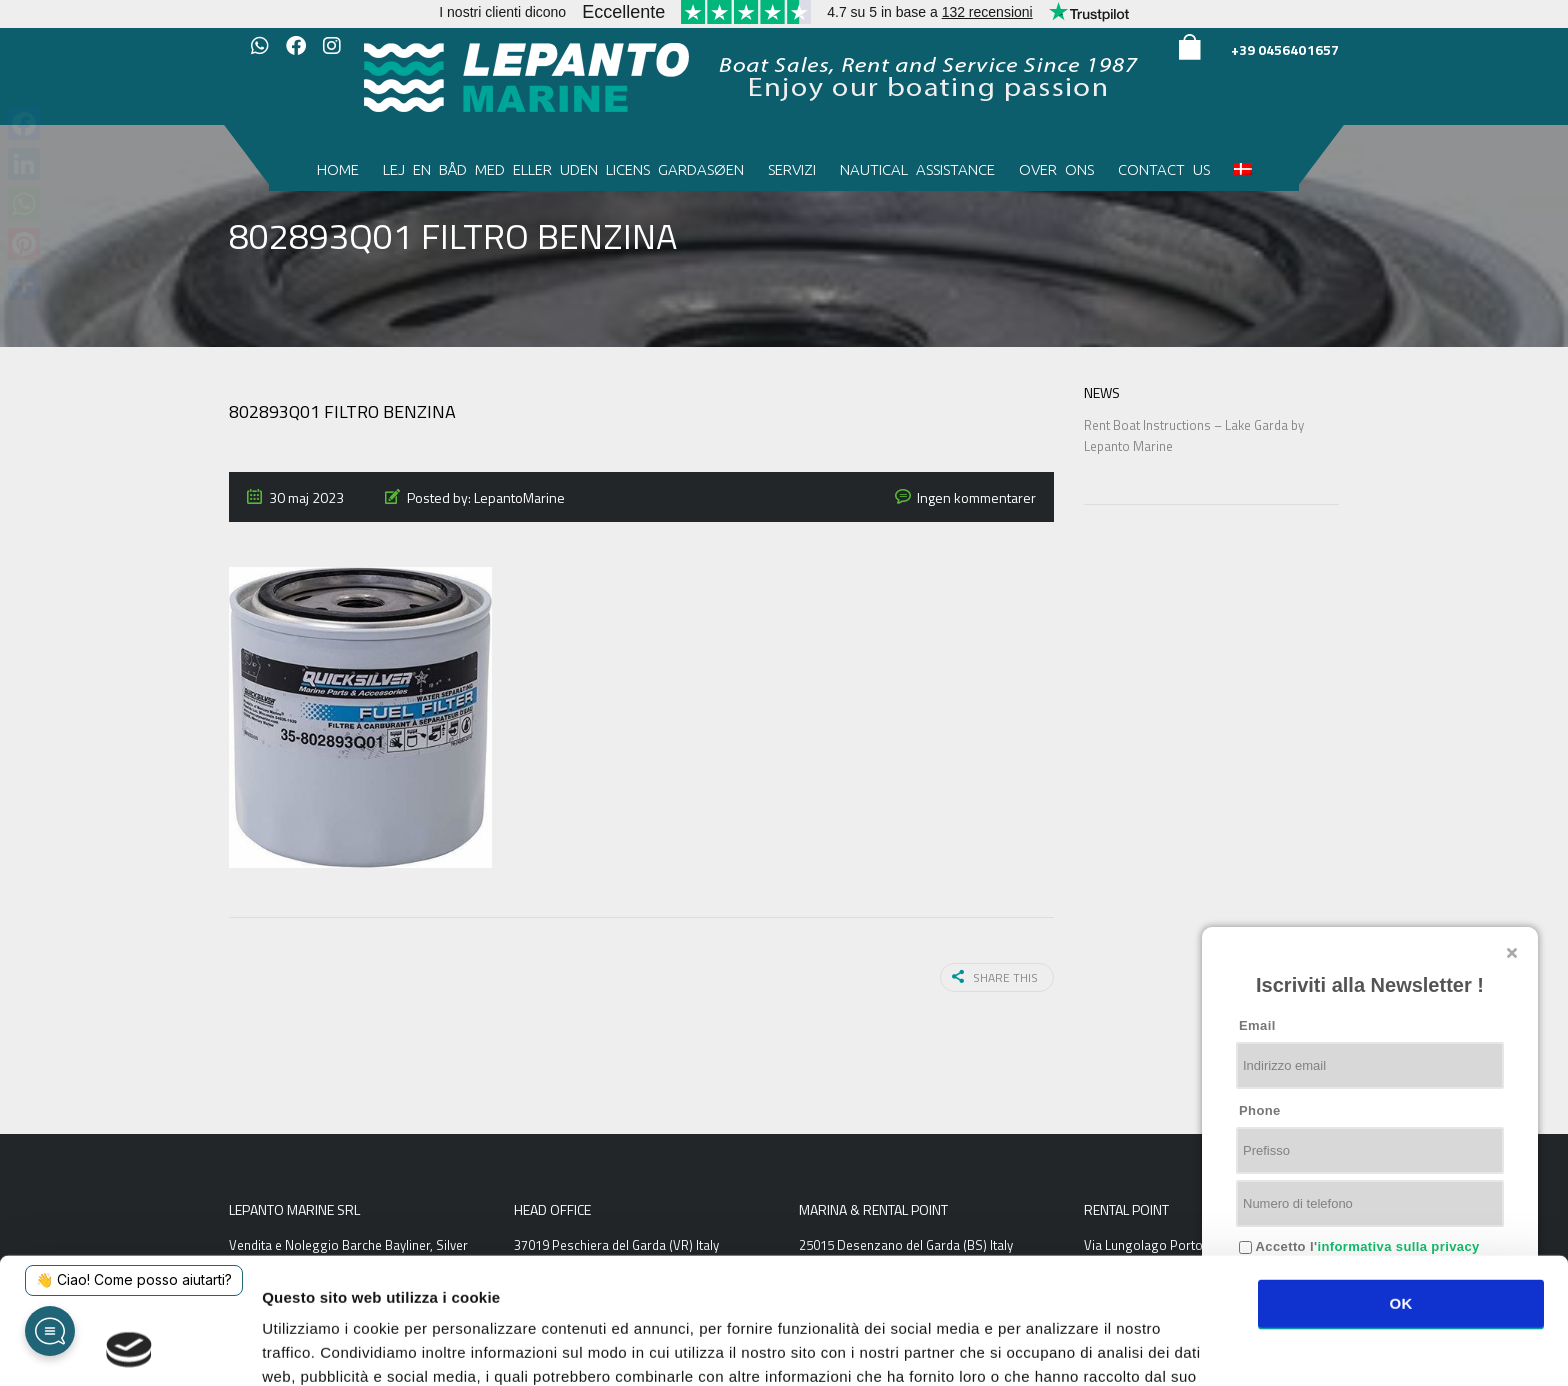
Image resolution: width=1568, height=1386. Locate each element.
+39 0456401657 (1285, 49)
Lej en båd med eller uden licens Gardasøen (563, 169)
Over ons (1056, 169)
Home (338, 169)
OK (1400, 1184)
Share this (995, 977)
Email (1257, 1025)
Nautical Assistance (917, 169)
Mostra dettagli (1062, 1346)
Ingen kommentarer (976, 497)
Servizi (792, 169)
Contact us (1164, 169)
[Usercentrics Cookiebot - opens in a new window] (129, 1347)
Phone (1260, 1110)
